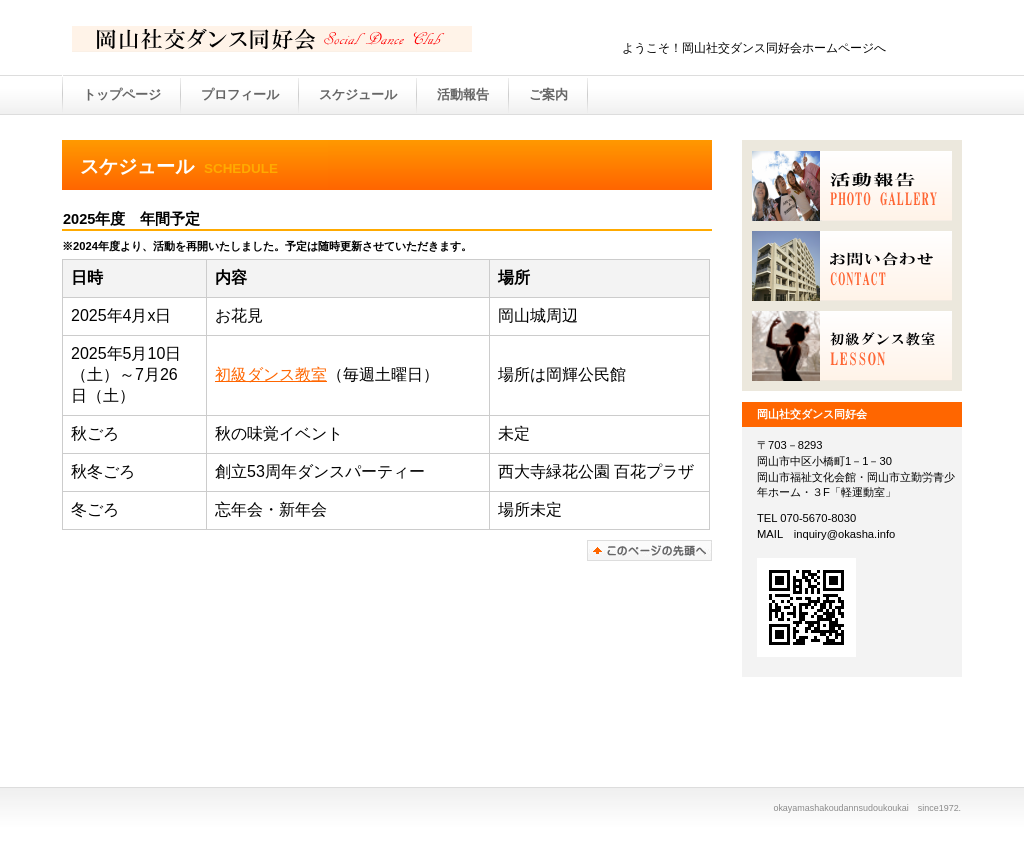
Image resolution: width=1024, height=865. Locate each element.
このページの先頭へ (649, 550)
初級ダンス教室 (271, 374)
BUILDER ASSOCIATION (272, 39)
